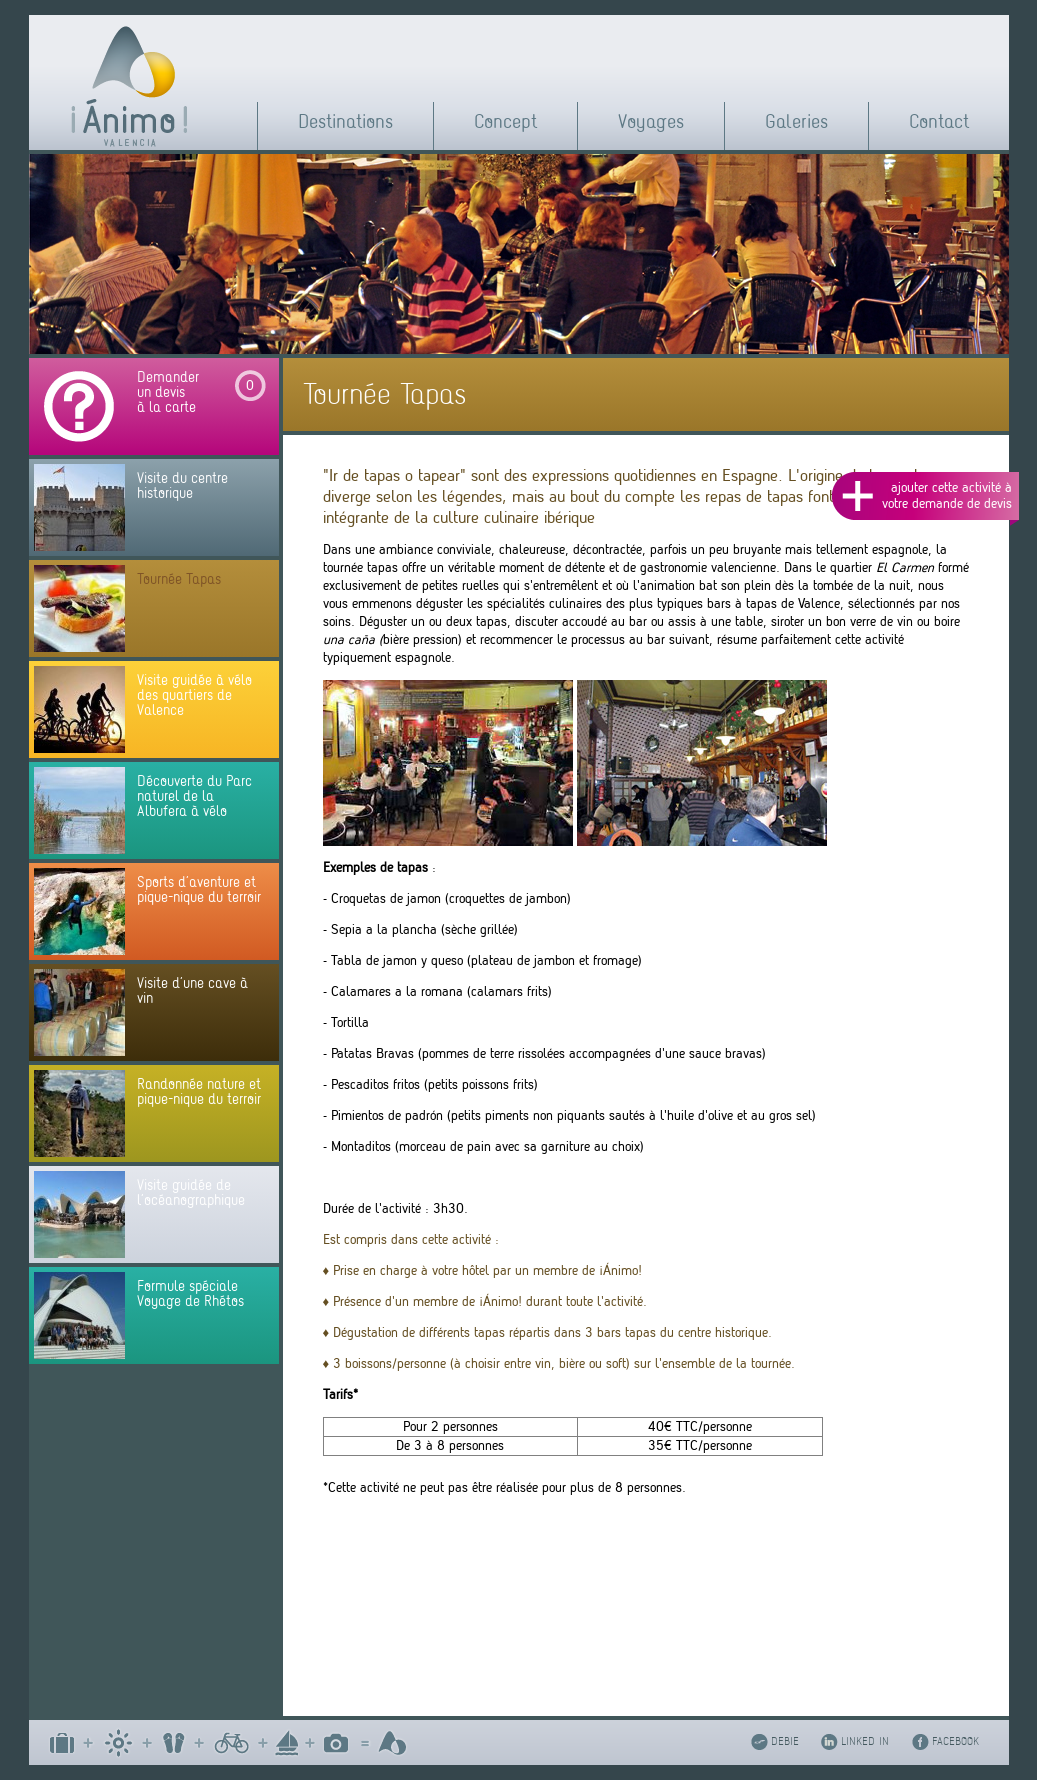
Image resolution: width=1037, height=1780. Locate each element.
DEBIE (785, 1741)
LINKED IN (865, 1741)
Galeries (796, 121)
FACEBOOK (955, 1741)
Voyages (651, 121)
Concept (505, 121)
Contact (939, 121)
